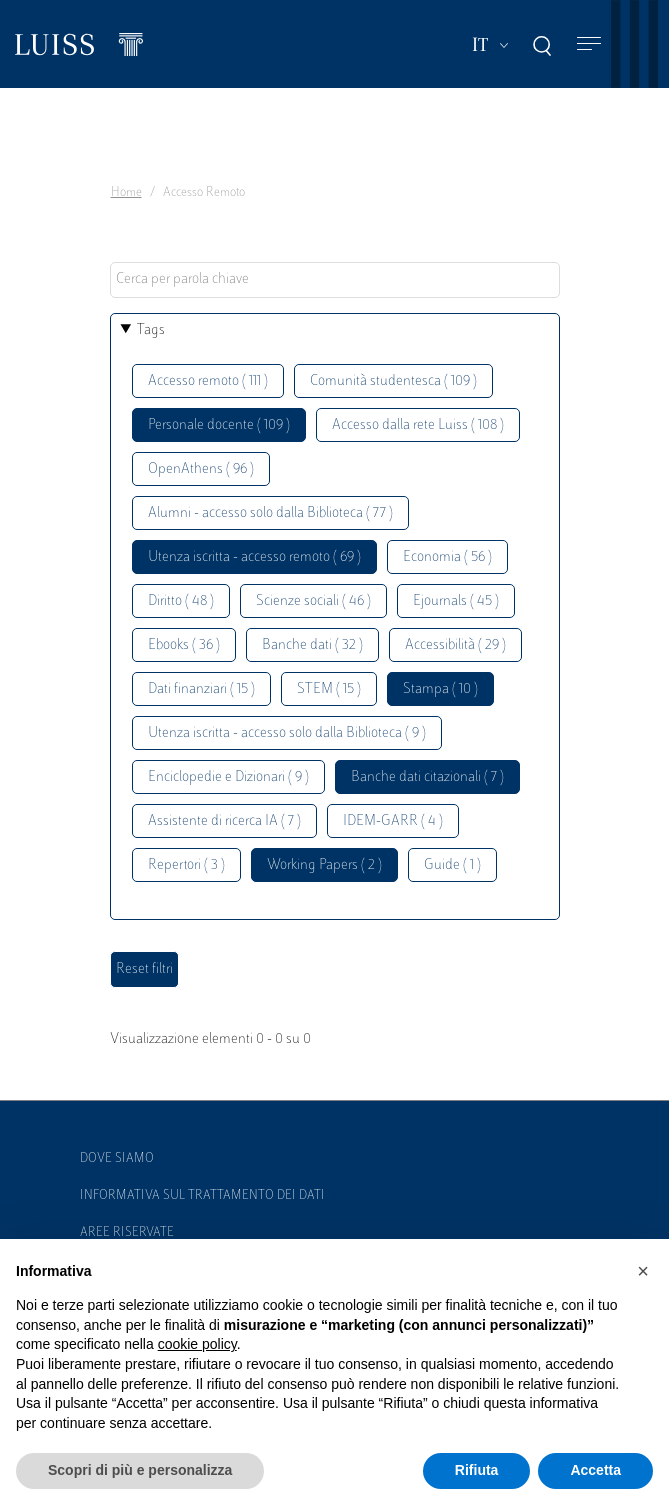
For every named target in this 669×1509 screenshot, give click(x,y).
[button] (643, 1271)
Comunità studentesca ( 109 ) (393, 381)
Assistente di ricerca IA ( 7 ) (224, 821)
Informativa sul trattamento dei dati (202, 1196)
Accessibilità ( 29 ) (455, 645)
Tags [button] (151, 330)
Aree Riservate (127, 1233)
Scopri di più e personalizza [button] (140, 1470)
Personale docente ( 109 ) (219, 425)
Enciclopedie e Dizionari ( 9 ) (228, 777)
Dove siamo (117, 1159)
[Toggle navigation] (589, 44)
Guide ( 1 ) (452, 865)
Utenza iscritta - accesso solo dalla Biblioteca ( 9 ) (287, 733)
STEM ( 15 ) (329, 689)
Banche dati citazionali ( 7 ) (427, 777)
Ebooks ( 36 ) (184, 645)
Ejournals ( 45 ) (456, 601)
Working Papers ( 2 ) (324, 865)
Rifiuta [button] (477, 1470)
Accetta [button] (595, 1470)
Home (126, 193)
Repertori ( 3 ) (186, 865)
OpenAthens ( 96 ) (201, 469)
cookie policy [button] (197, 1344)
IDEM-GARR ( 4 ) (393, 821)
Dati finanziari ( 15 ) (201, 689)
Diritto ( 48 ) (181, 601)
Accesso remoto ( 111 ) (208, 381)
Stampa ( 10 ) (440, 689)
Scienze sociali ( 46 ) (313, 601)
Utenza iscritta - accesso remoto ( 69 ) (254, 557)
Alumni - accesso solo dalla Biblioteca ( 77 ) (270, 513)
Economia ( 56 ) (447, 557)
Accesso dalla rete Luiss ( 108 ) (418, 425)
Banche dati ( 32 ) (312, 645)
